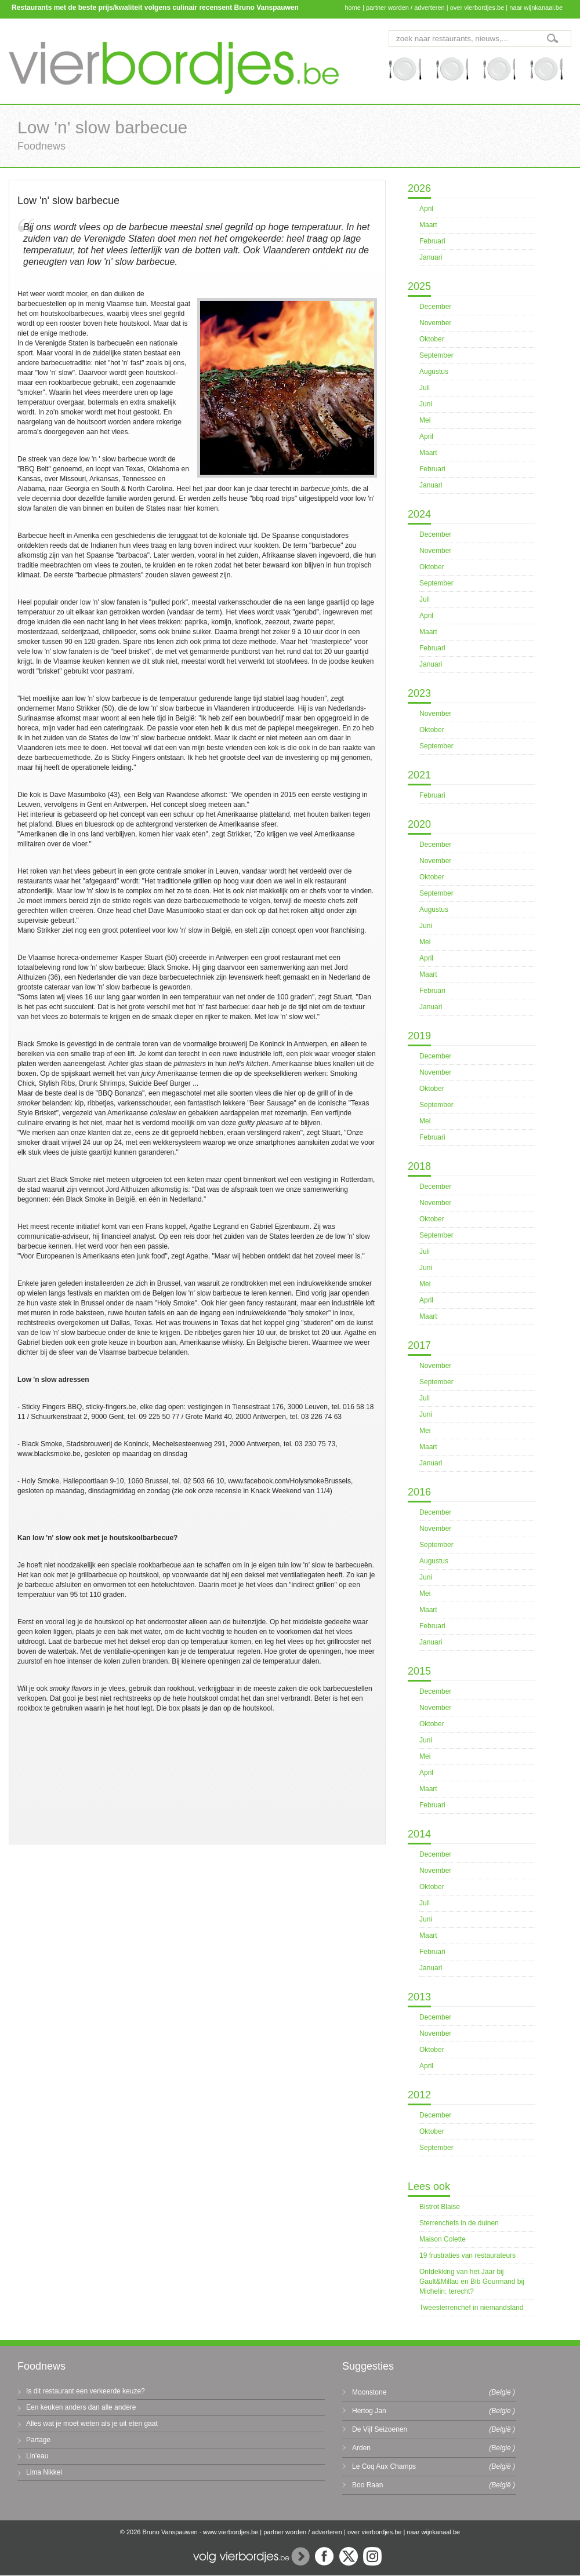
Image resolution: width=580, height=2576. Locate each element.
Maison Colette (442, 2239)
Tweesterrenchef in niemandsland (471, 2308)
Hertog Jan (369, 2411)
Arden (361, 2448)
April (426, 209)
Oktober (431, 339)
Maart (428, 225)
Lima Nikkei (44, 2472)
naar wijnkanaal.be (536, 7)
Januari (430, 257)
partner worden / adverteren (405, 7)
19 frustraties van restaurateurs (467, 2255)
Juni (425, 404)
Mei (424, 420)
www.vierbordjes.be (230, 2531)
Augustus (433, 372)
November (435, 323)
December (435, 307)
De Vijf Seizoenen (379, 2429)
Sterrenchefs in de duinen (459, 2223)
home (353, 7)
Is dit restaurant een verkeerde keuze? (85, 2391)
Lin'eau (37, 2456)
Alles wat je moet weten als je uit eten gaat (92, 2423)
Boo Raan (367, 2485)
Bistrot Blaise (439, 2207)
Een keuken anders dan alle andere (81, 2407)
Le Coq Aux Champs (384, 2466)
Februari (432, 241)
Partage (38, 2440)
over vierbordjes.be (477, 7)
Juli (424, 388)
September (436, 355)
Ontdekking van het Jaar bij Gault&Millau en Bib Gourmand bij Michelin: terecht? (471, 2281)
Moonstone (369, 2392)
